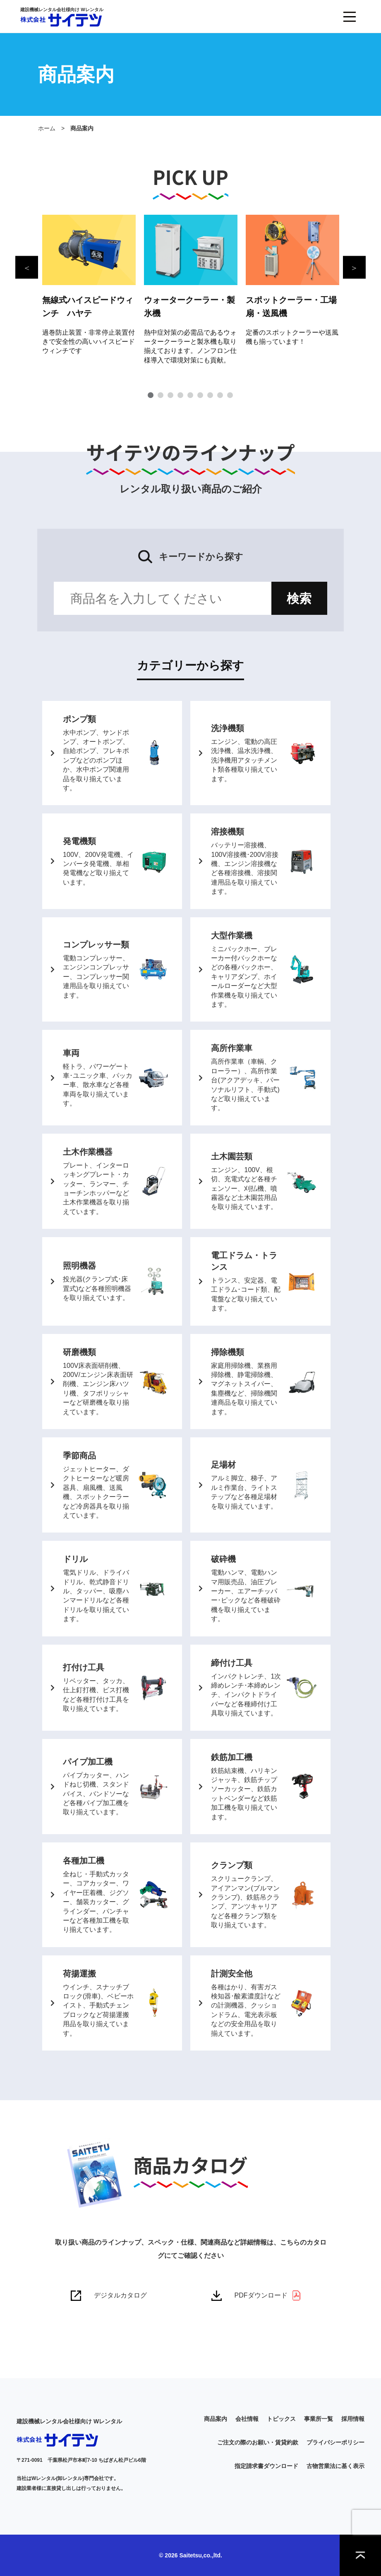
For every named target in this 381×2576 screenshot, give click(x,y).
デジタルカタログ (120, 2295)
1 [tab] (150, 395)
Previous (26, 267)
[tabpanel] (89, 285)
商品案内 (215, 2418)
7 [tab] (210, 395)
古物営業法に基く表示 (335, 2466)
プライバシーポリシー (335, 2442)
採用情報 (352, 2418)
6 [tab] (200, 395)
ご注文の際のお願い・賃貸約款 (257, 2442)
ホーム (46, 128)
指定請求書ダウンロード (266, 2466)
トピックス (281, 2418)
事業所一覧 (318, 2418)
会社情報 (247, 2418)
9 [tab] (230, 395)
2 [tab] (160, 395)
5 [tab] (190, 395)
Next (354, 267)
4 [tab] (180, 395)
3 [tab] (170, 395)
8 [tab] (220, 395)
